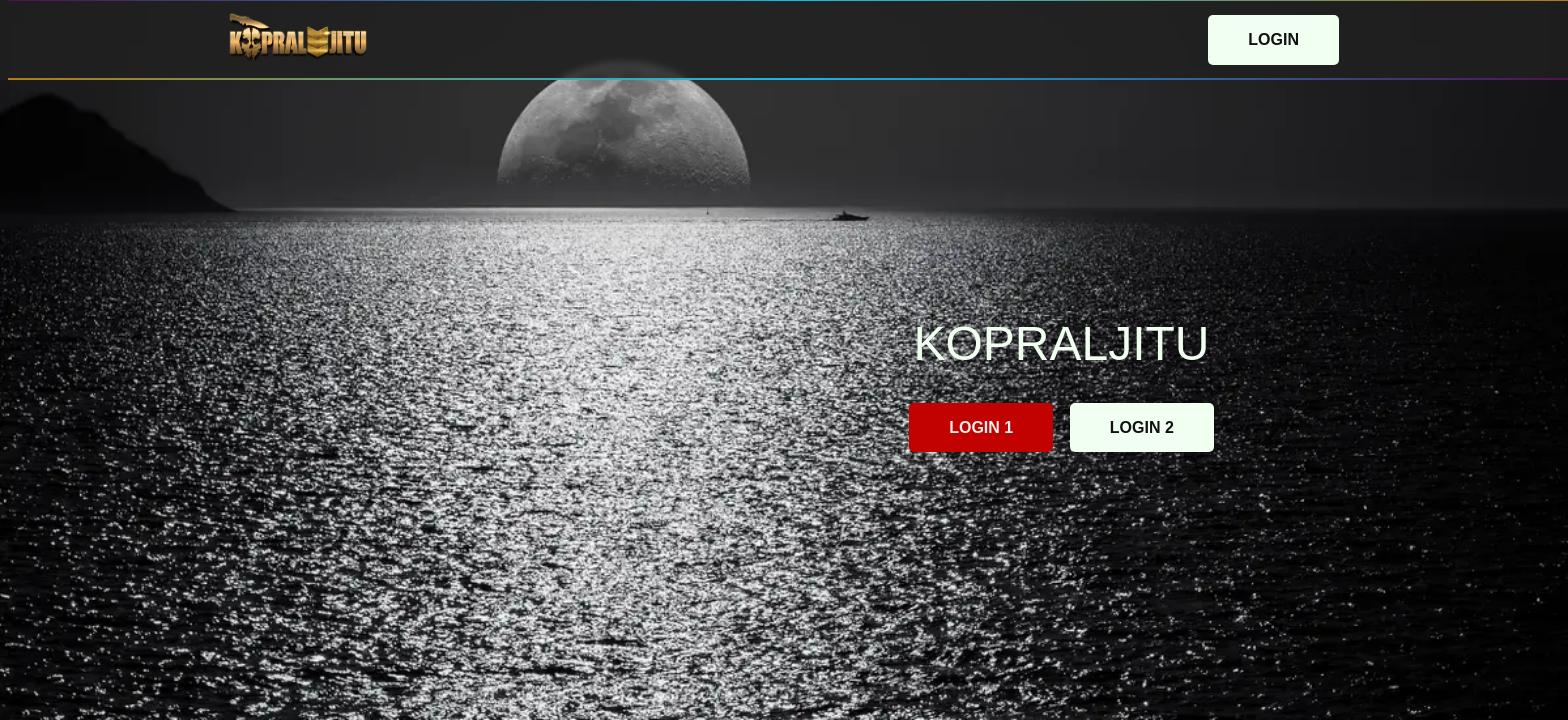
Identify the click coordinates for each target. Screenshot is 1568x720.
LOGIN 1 (981, 427)
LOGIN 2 (1142, 427)
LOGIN (1273, 39)
